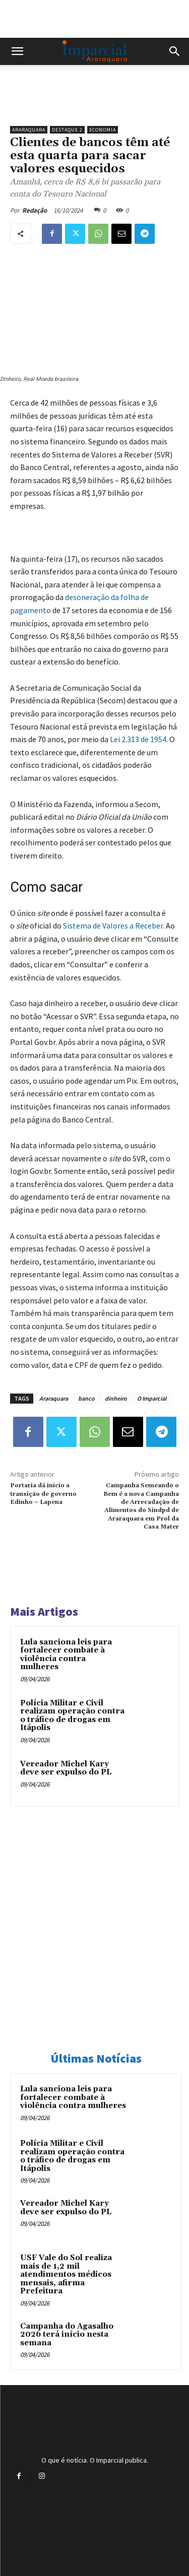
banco (86, 1398)
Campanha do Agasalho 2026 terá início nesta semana (66, 2335)
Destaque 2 (67, 130)
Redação (34, 210)
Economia (102, 130)
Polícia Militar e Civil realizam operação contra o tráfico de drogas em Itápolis (72, 1715)
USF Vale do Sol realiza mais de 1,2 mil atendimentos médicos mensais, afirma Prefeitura (66, 2274)
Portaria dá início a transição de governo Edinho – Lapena (43, 1494)
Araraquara (28, 130)
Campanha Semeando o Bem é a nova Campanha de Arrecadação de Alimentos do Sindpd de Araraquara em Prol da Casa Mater (141, 1506)
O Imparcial (151, 1398)
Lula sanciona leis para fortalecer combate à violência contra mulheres (66, 1654)
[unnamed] (94, 103)
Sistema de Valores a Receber (113, 925)
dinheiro (116, 1398)
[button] (17, 51)
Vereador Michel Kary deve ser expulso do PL (65, 1768)
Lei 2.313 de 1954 (138, 739)
